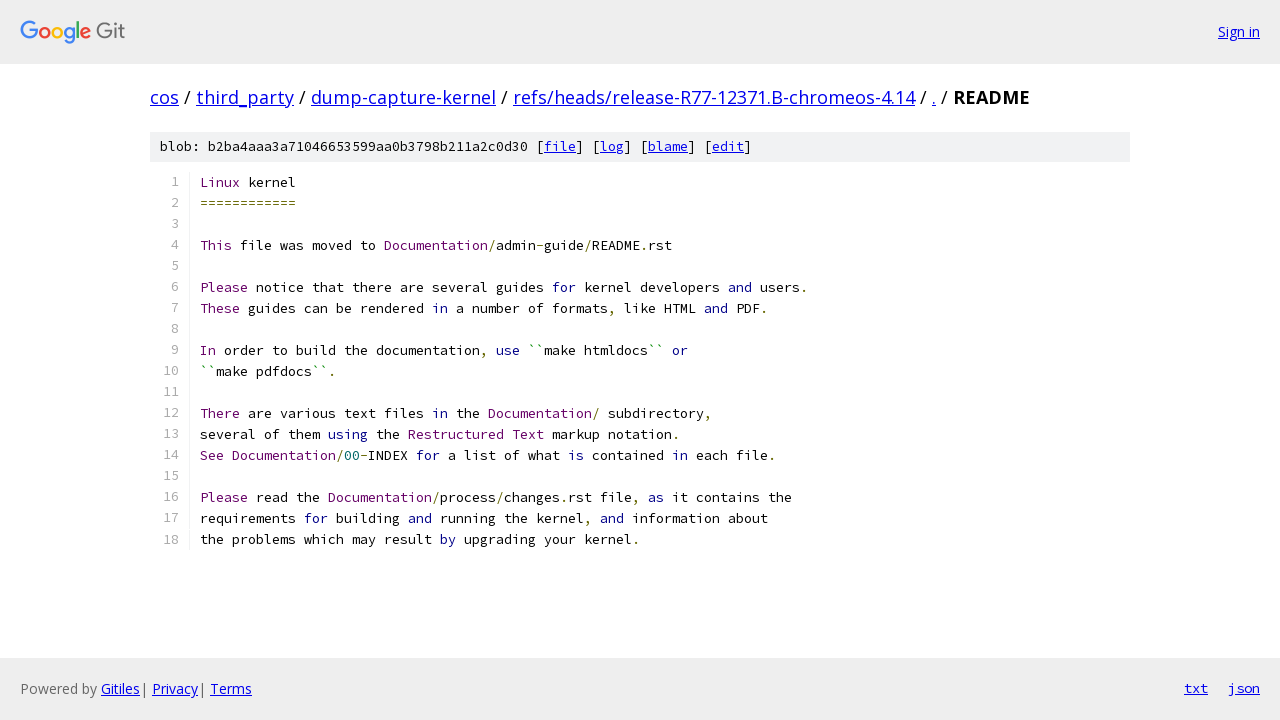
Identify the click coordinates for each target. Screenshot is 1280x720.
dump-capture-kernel (403, 97)
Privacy (175, 688)
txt (1196, 688)
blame (668, 146)
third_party (245, 97)
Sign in (1239, 31)
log (612, 146)
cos (164, 97)
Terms (231, 688)
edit (728, 146)
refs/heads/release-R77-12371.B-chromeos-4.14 (714, 97)
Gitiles (120, 688)
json (1244, 688)
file (560, 146)
